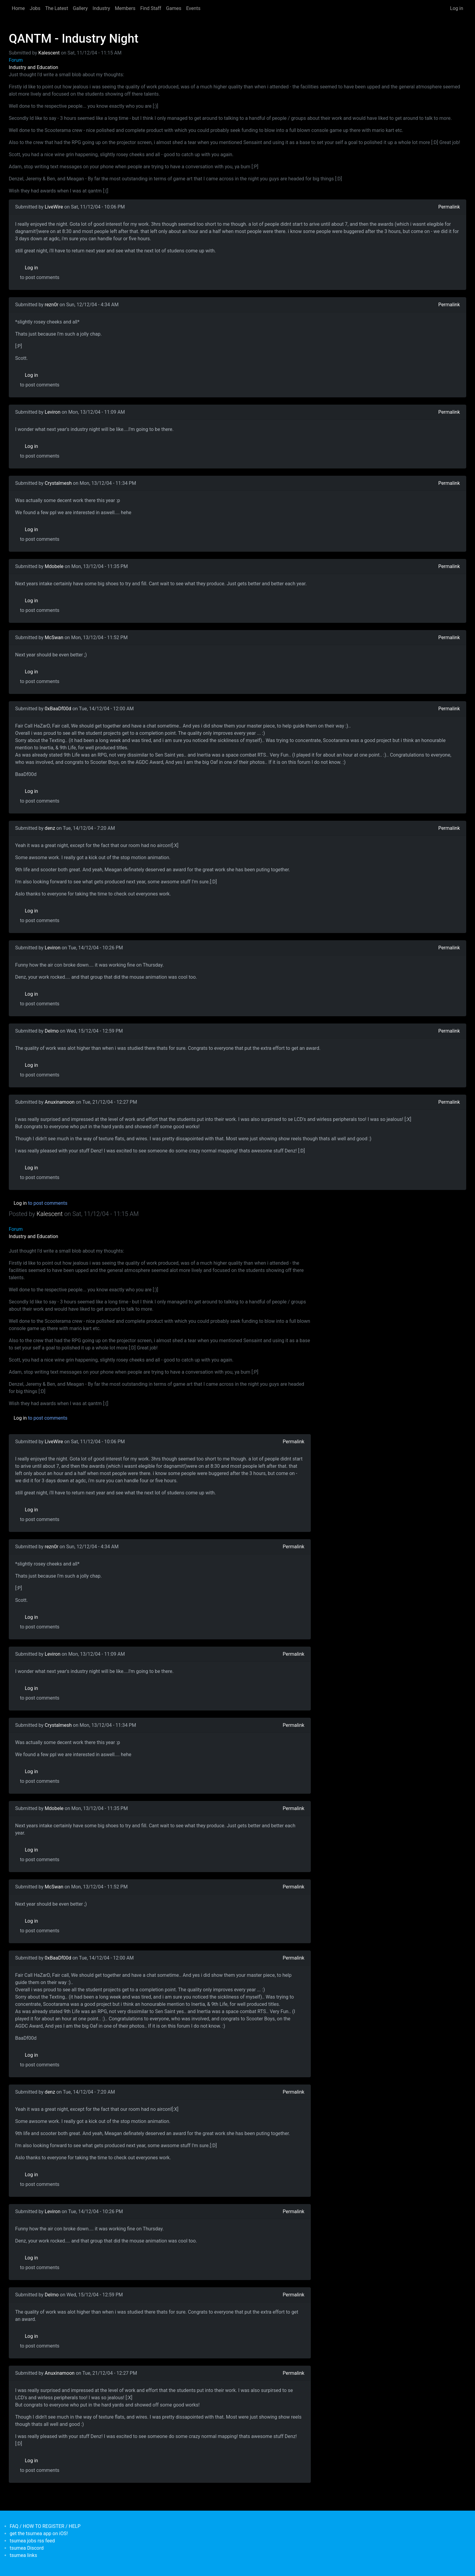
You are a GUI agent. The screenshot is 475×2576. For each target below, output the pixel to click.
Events (193, 8)
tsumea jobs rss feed (32, 2541)
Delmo (52, 1031)
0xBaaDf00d (58, 708)
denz (50, 828)
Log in (456, 8)
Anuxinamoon (60, 1102)
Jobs (35, 8)
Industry (101, 8)
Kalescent (49, 53)
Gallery (80, 8)
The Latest (56, 8)
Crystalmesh (58, 483)
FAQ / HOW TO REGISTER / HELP (45, 2526)
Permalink (449, 207)
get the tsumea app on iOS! (39, 2533)
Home (18, 8)
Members (125, 8)
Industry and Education (33, 67)
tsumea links (23, 2555)
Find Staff (150, 8)
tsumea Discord (27, 2548)
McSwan (54, 637)
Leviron (53, 412)
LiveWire (54, 207)
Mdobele (54, 566)
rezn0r (51, 304)
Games (173, 8)
